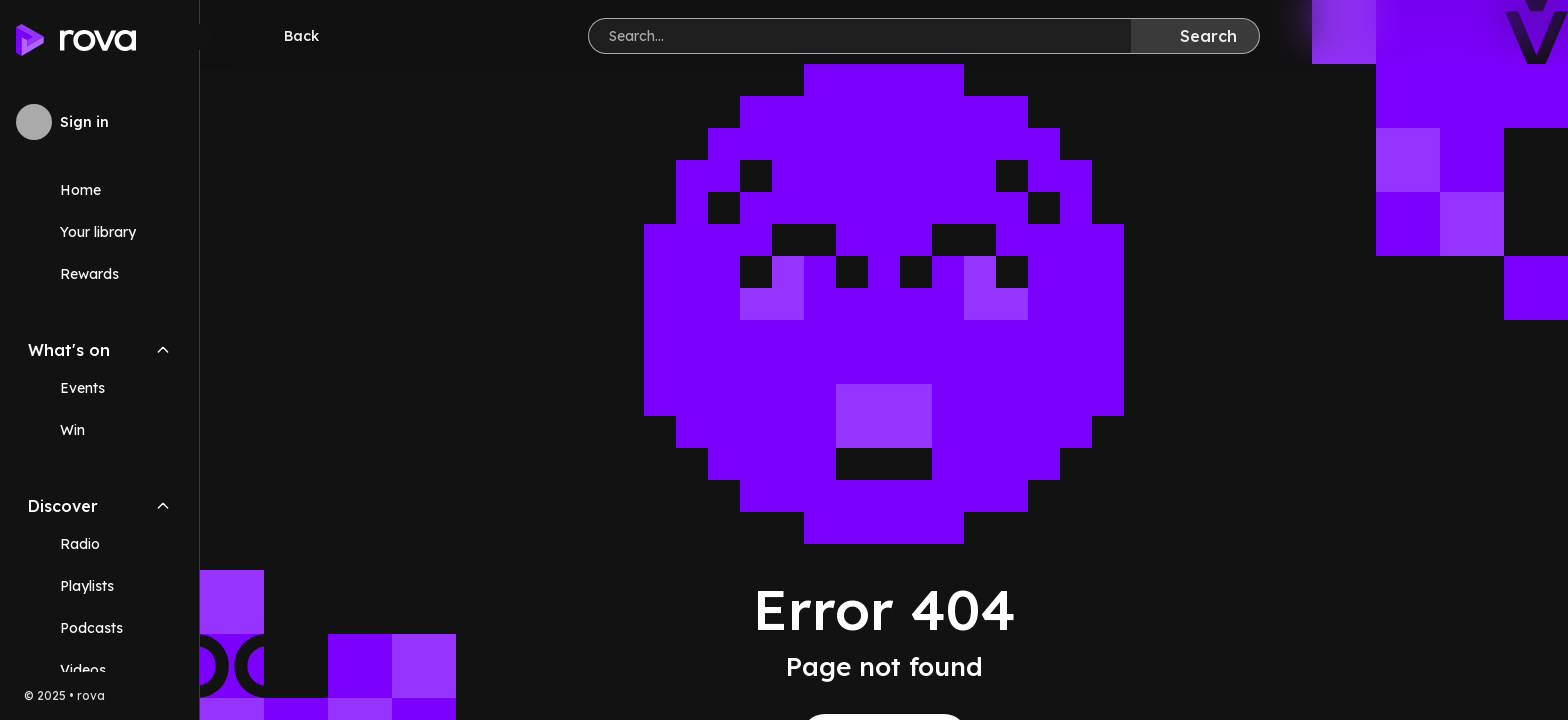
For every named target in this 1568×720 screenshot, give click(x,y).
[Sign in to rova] (99, 122)
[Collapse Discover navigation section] (163, 506)
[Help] (1520, 36)
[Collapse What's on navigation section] (163, 350)
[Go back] (288, 36)
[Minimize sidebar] (199, 37)
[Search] (1195, 36)
